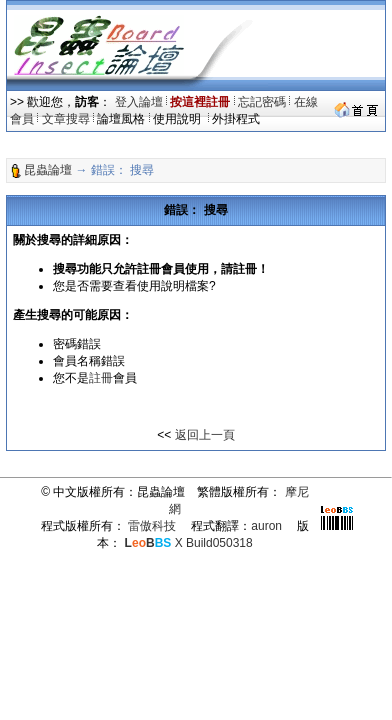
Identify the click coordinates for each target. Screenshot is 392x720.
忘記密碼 (262, 102)
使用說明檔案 (173, 286)
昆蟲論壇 (48, 170)
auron (266, 526)
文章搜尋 (66, 119)
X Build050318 (189, 543)
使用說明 (178, 119)
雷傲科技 (152, 526)
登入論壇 (139, 102)
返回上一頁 (205, 435)
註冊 (101, 378)
